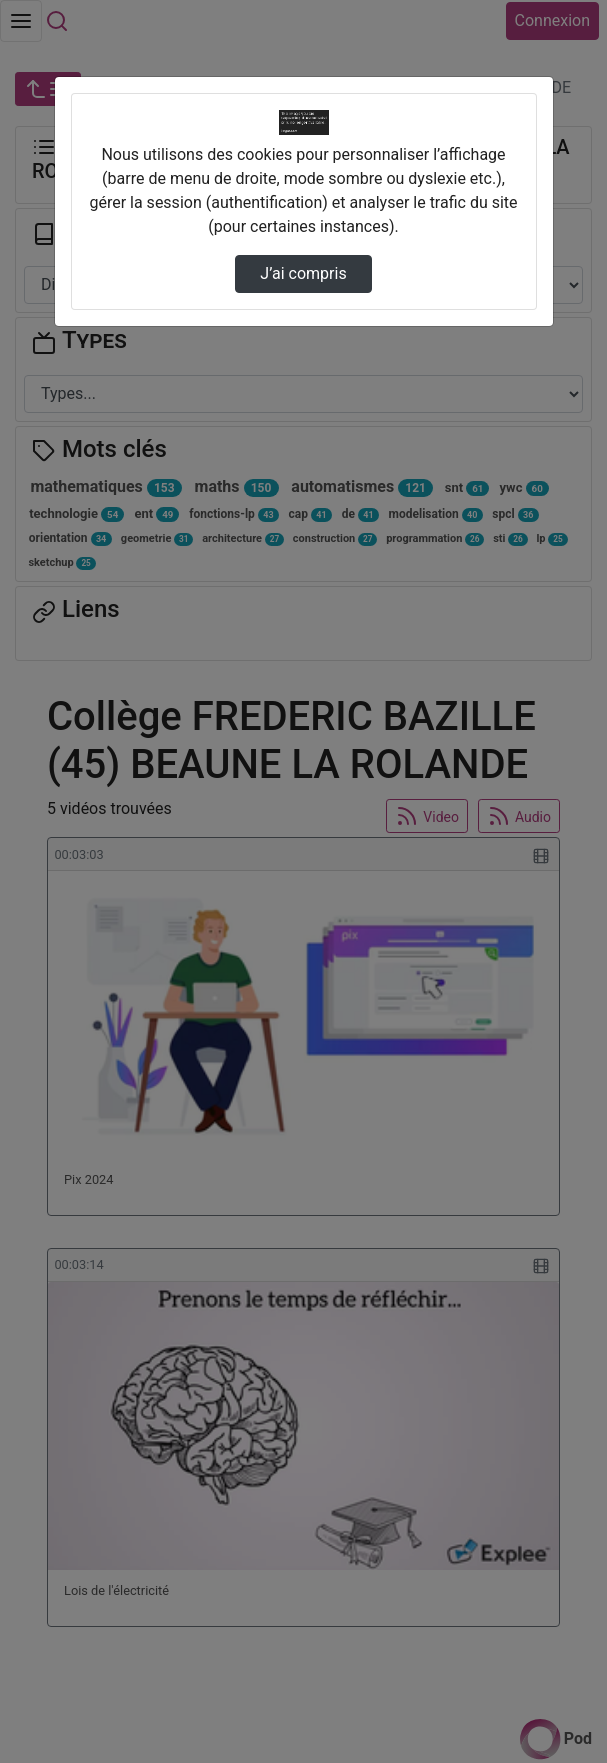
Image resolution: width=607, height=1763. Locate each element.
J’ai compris (303, 273)
